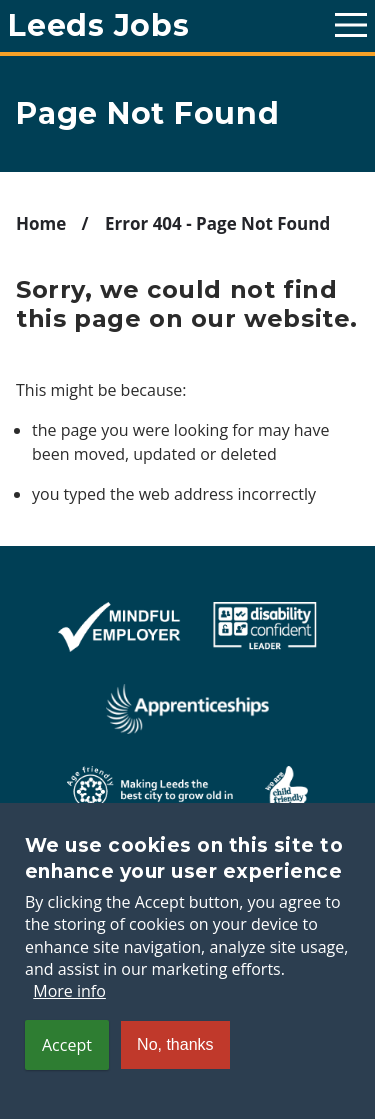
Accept (67, 1072)
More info (69, 1019)
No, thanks (175, 1071)
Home (41, 223)
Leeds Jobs (99, 26)
